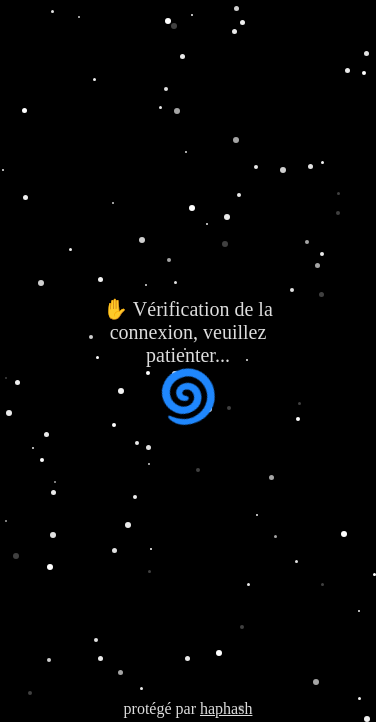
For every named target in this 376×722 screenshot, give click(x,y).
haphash (226, 708)
